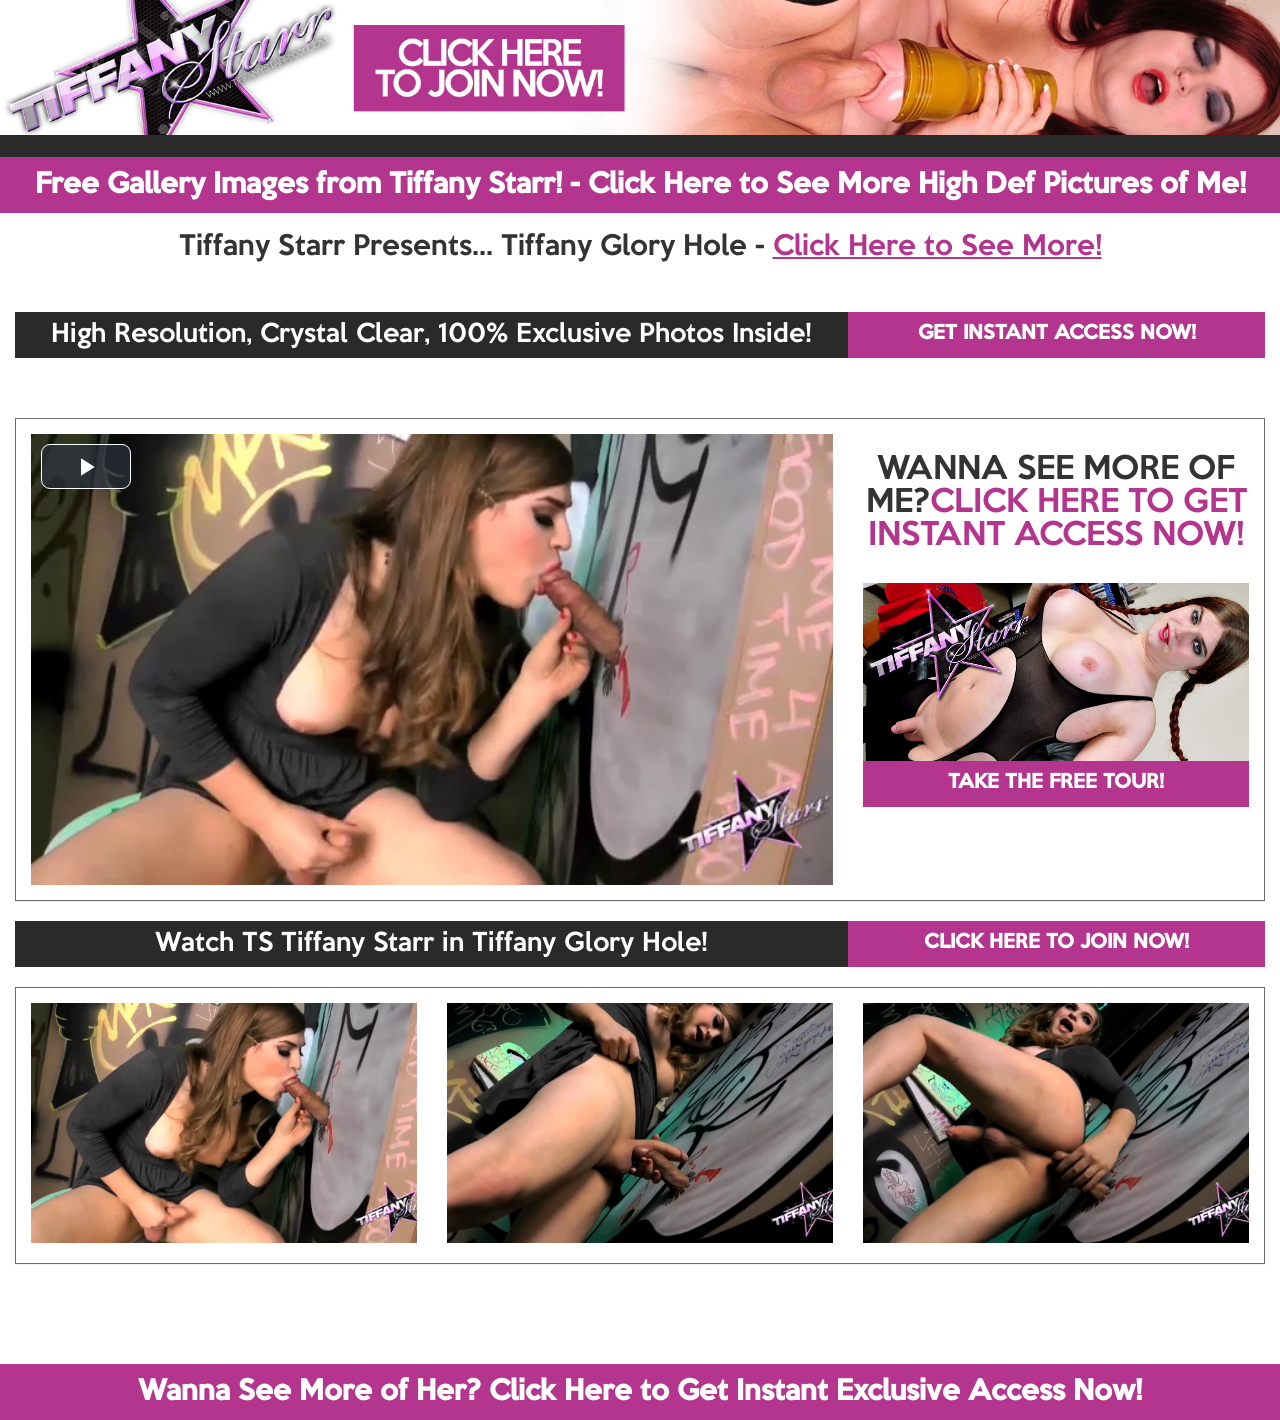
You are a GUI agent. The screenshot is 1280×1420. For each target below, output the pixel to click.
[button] (86, 466)
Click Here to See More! (937, 247)
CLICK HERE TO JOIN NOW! (1056, 943)
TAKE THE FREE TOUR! (1056, 783)
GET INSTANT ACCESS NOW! (1057, 334)
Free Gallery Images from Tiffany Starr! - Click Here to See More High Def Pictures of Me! (640, 185)
